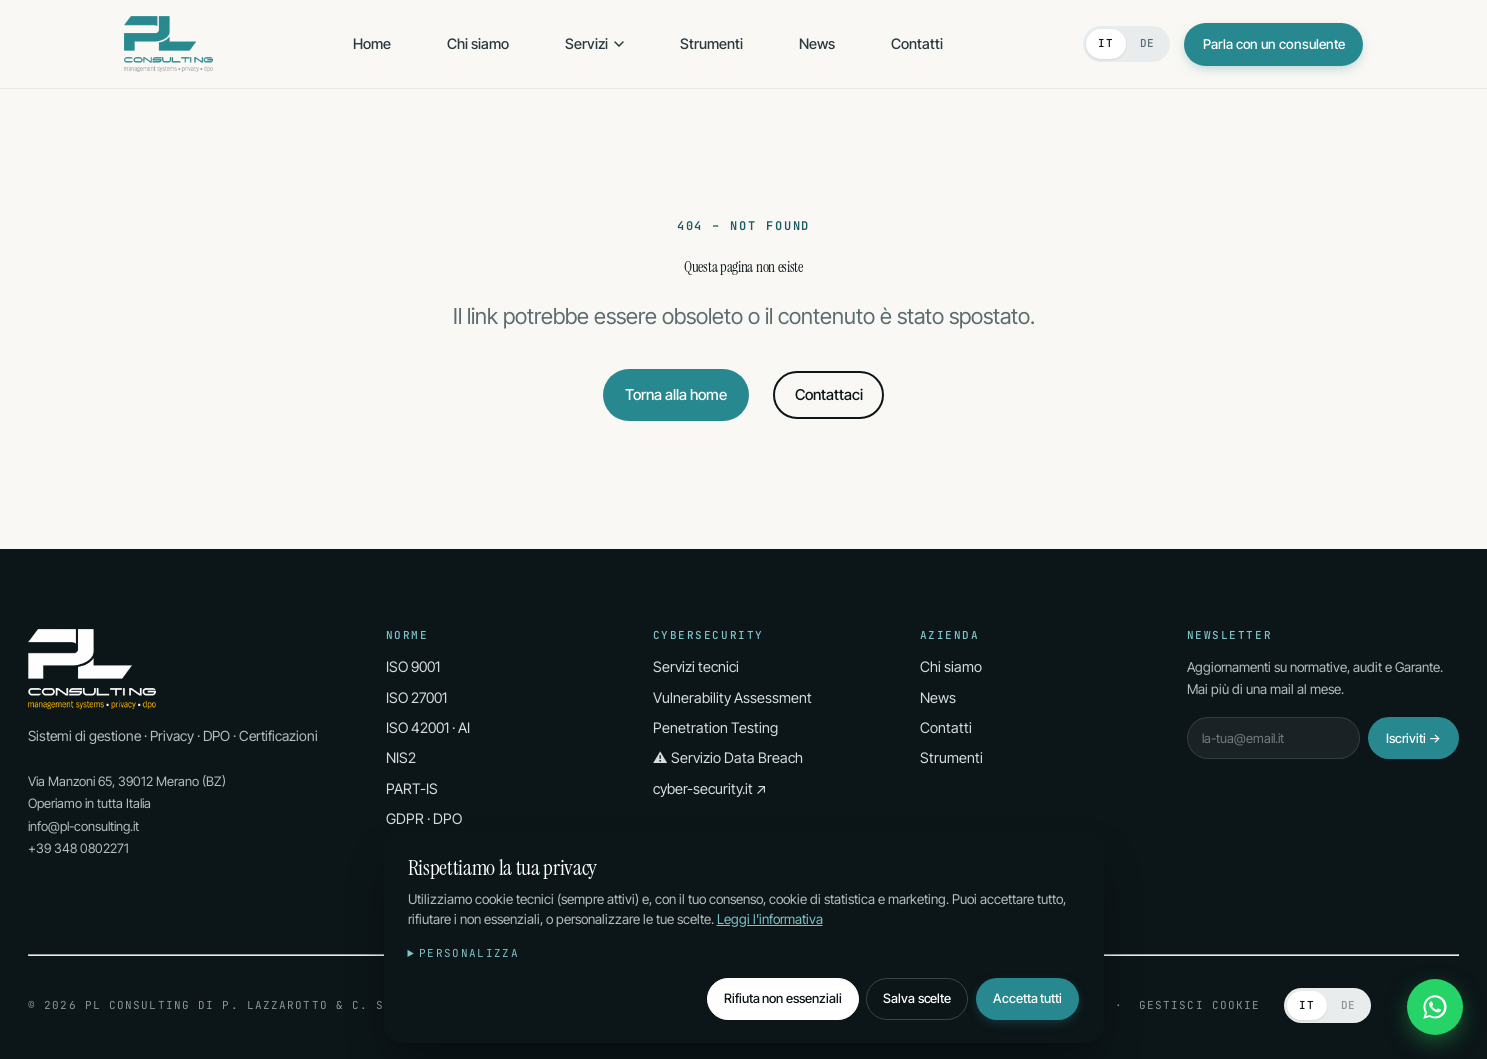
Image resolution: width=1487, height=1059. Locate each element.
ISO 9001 (413, 666)
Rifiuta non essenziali (783, 998)
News (817, 43)
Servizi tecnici (696, 666)
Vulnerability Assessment (732, 697)
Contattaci (829, 394)
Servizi (594, 43)
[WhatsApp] (1435, 1007)
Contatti (917, 43)
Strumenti (711, 43)
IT (1105, 43)
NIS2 (401, 757)
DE (1147, 43)
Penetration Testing (715, 727)
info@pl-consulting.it (83, 826)
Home (372, 43)
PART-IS (412, 788)
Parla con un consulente (1273, 44)
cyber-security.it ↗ (710, 788)
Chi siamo (478, 43)
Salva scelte (917, 998)
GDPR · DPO (424, 818)
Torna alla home (676, 394)
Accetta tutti (1027, 998)
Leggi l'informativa (770, 919)
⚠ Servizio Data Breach (728, 757)
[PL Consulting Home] (168, 44)
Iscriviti (1413, 738)
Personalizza (469, 953)
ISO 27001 (416, 697)
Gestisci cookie (1200, 1005)
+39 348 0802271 (78, 848)
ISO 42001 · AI (428, 727)
